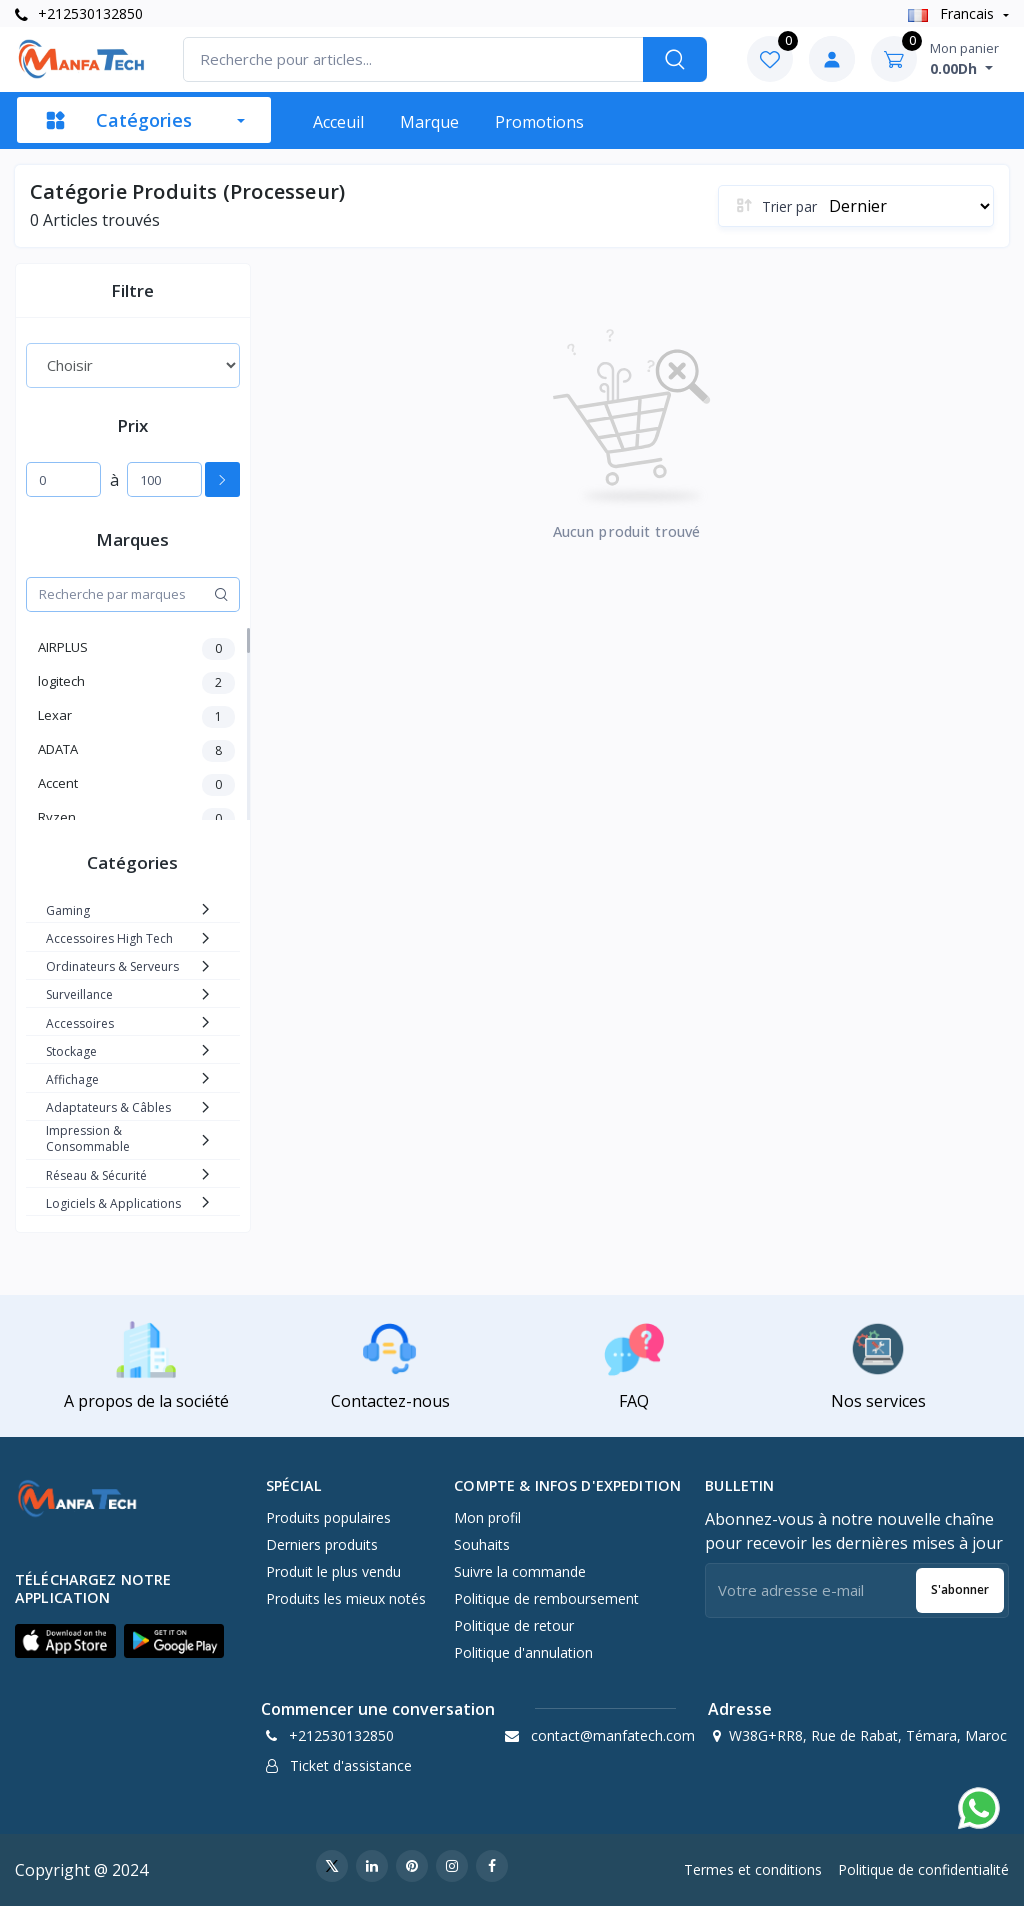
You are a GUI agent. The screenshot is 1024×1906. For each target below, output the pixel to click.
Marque (429, 122)
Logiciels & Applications (113, 1203)
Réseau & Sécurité (96, 1175)
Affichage (72, 1079)
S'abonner (960, 1589)
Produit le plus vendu (333, 1571)
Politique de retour (514, 1625)
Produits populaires (328, 1517)
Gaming (68, 910)
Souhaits (482, 1544)
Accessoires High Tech (109, 938)
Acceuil (338, 122)
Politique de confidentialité (923, 1869)
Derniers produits (322, 1544)
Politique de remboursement (546, 1598)
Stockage (71, 1051)
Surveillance (79, 994)
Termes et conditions (753, 1869)
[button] (65, 1641)
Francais (953, 13)
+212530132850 (79, 13)
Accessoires (80, 1023)
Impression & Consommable (88, 1138)
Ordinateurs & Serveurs (112, 966)
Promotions (539, 122)
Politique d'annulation (523, 1652)
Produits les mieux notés (346, 1598)
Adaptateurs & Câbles (108, 1107)
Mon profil (487, 1517)
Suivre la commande (520, 1571)
